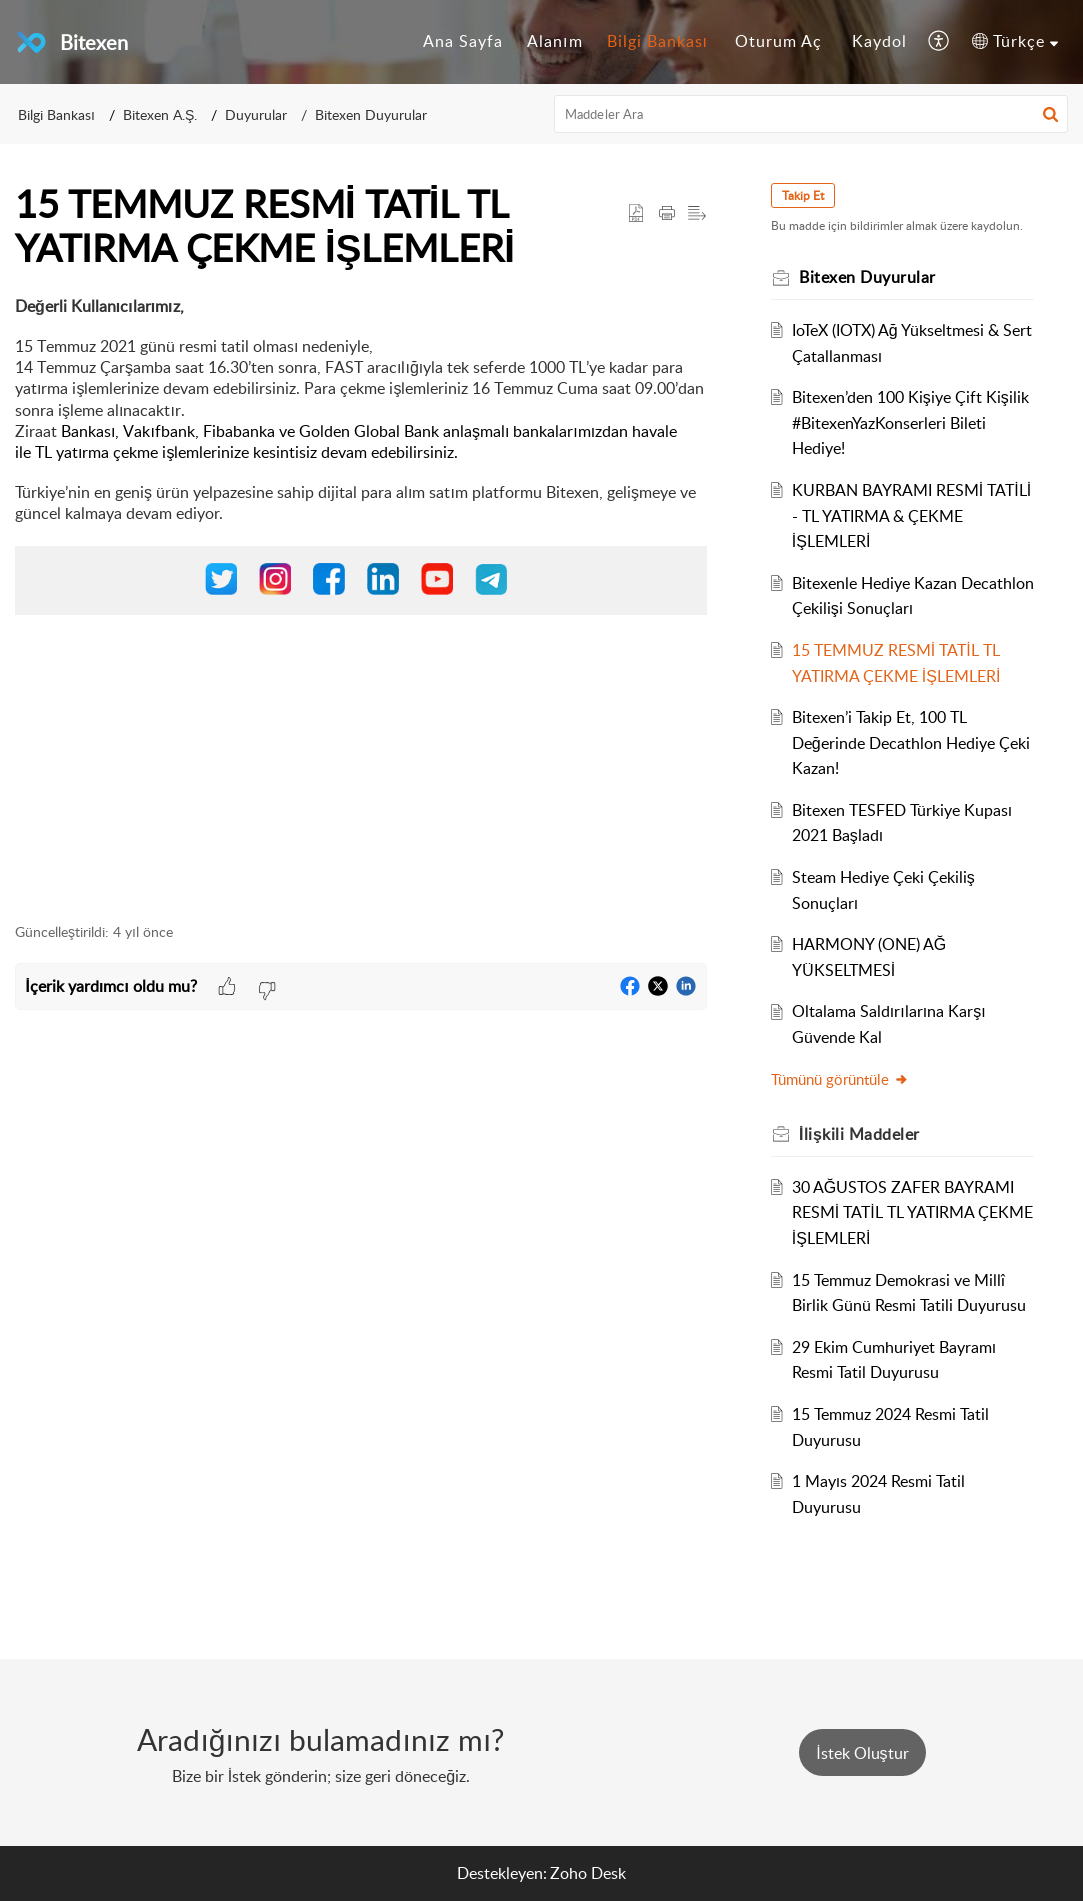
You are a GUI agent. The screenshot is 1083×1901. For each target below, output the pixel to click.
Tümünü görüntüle (840, 1079)
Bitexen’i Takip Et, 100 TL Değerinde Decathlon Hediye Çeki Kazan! (911, 742)
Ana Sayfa (463, 41)
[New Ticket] (862, 1753)
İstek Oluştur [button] (862, 1753)
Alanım (554, 41)
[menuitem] (463, 42)
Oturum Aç (778, 41)
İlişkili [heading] (859, 1134)
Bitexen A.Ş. (160, 114)
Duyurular (256, 114)
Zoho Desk (588, 1873)
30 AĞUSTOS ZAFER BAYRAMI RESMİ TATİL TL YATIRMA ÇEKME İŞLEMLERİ (912, 1212)
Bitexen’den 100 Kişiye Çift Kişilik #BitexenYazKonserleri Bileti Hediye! (910, 422)
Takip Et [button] (803, 195)
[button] (939, 42)
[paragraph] (361, 598)
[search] (811, 114)
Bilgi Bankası (657, 41)
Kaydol (879, 41)
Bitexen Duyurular (371, 114)
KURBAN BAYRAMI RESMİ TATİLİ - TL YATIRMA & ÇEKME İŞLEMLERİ (911, 515)
